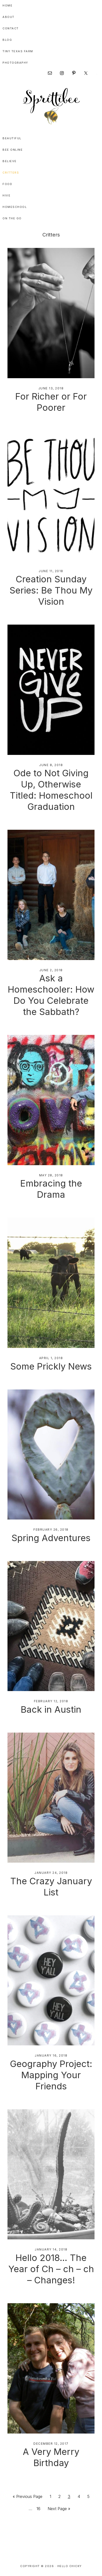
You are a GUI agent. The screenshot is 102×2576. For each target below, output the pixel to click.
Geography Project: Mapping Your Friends (51, 2075)
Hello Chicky (69, 2566)
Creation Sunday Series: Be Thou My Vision (51, 590)
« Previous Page (27, 2497)
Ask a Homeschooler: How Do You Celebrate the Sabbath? (51, 995)
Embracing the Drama (51, 1189)
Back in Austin (51, 1709)
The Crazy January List (51, 1887)
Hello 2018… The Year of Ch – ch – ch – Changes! (51, 2269)
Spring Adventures (51, 1537)
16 (39, 2508)
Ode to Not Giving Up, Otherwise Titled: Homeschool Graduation (51, 790)
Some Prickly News (51, 1366)
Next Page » (58, 2509)
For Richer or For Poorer (51, 402)
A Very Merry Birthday (51, 2457)
